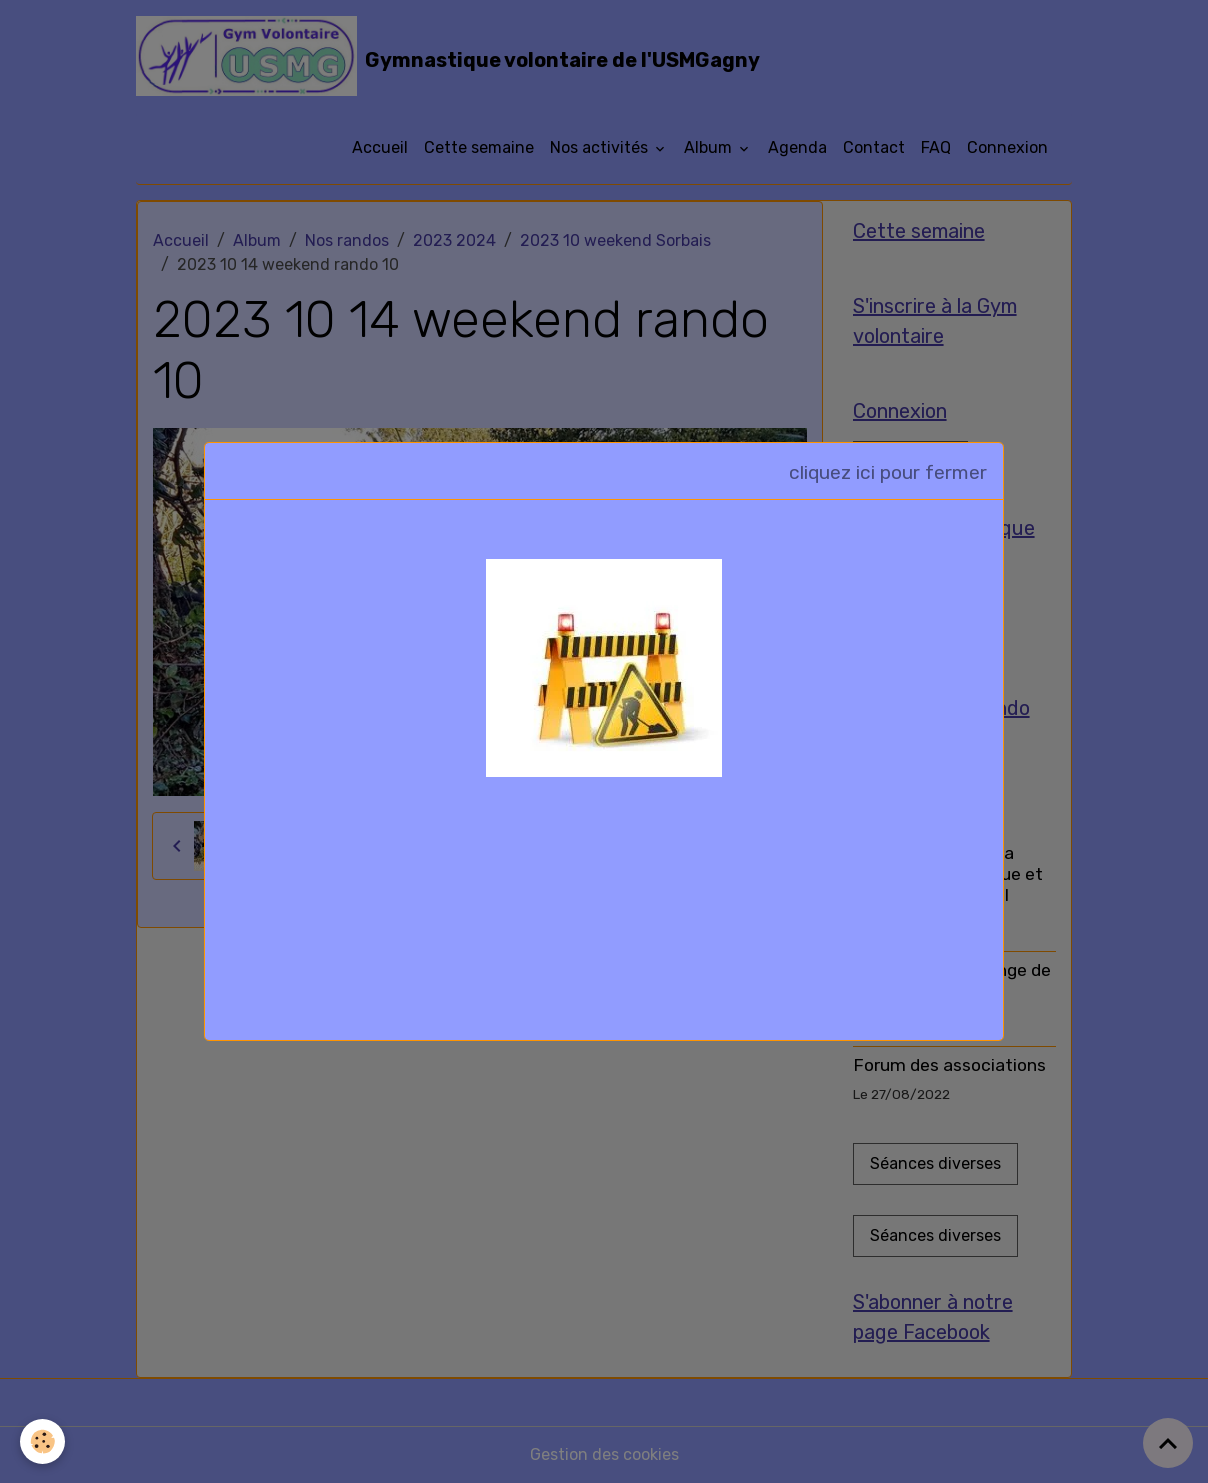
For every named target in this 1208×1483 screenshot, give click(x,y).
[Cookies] (42, 1441)
